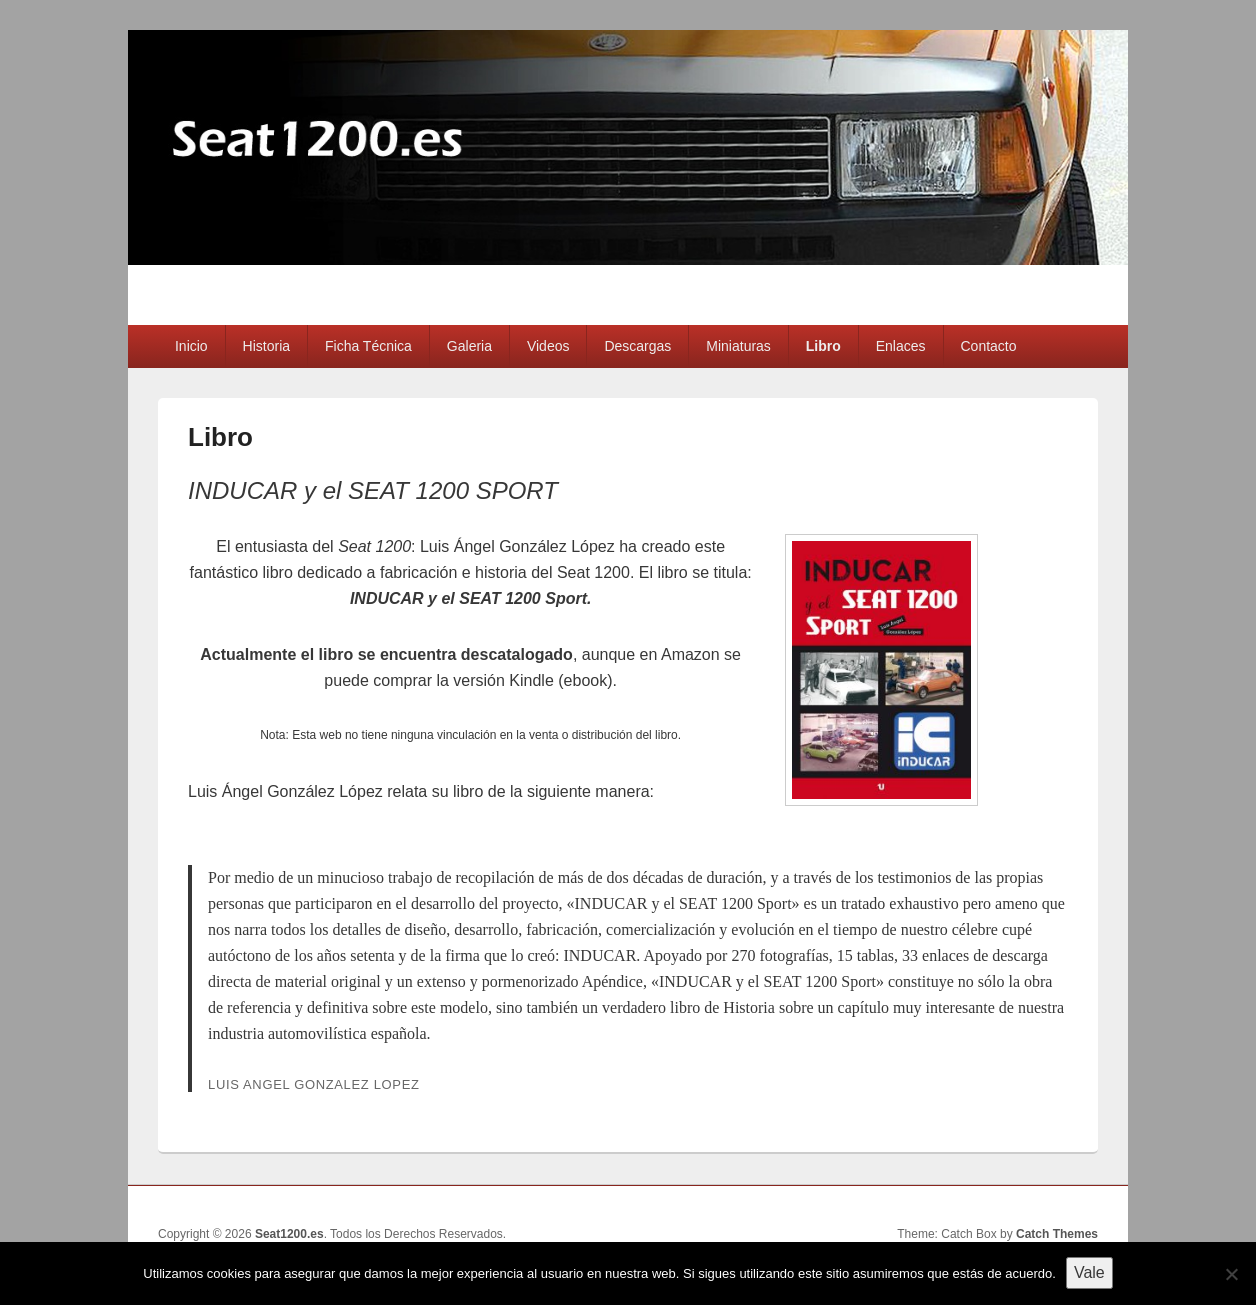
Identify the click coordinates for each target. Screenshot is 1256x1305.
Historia (266, 346)
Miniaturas (738, 346)
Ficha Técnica (368, 346)
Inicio (191, 346)
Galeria (469, 346)
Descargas (637, 346)
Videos (548, 346)
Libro (823, 346)
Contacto (989, 346)
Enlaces (901, 346)
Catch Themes (1057, 1234)
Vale (1089, 1272)
